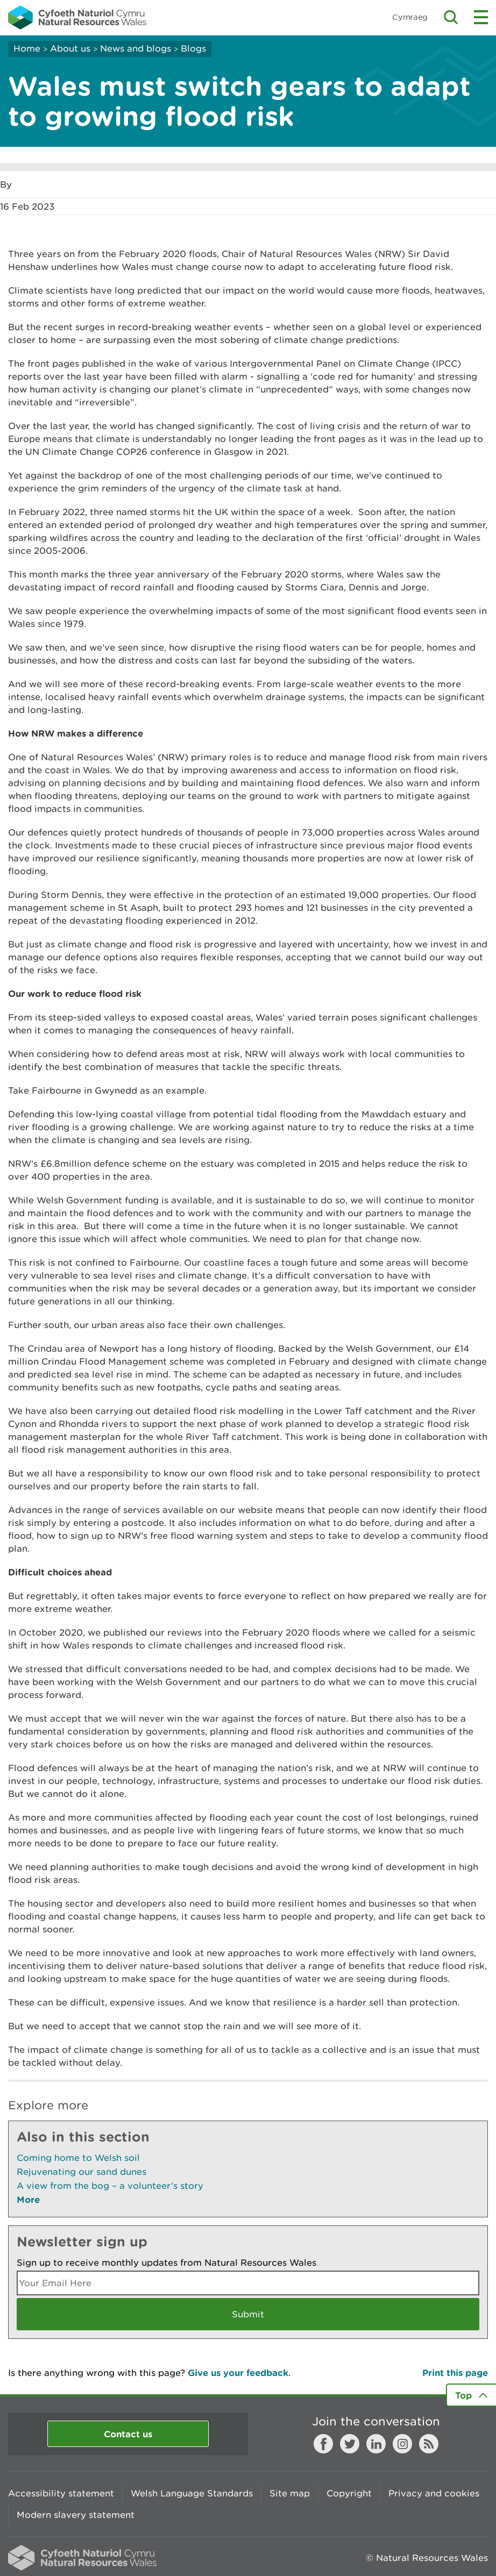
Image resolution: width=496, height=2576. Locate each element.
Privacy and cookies (433, 2493)
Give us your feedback (238, 2372)
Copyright (349, 2493)
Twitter (349, 2443)
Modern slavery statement (75, 2514)
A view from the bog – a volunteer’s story (110, 2185)
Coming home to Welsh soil (78, 2157)
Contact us (128, 2434)
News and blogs (135, 48)
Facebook (323, 2443)
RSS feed (428, 2443)
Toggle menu (481, 17)
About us (70, 48)
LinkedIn (376, 2443)
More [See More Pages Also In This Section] (28, 2199)
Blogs (193, 48)
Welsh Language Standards (192, 2493)
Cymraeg (410, 17)
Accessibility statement (61, 2493)
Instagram (402, 2443)
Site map (290, 2493)
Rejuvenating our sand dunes (81, 2171)
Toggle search (451, 17)
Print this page (455, 2372)
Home (26, 48)
